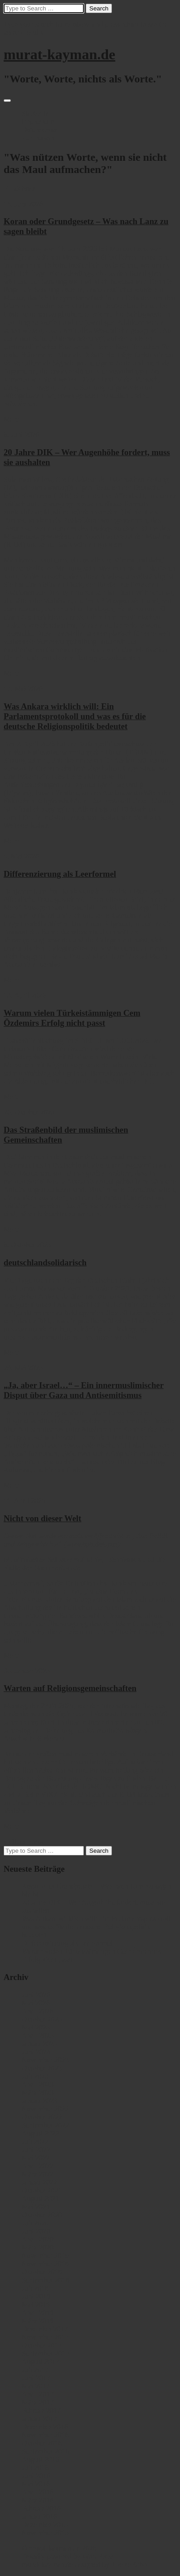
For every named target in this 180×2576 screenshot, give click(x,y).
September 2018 (45, 2280)
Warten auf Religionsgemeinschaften (70, 1688)
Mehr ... (15, 419)
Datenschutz (40, 130)
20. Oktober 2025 (29, 1112)
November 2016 (45, 2435)
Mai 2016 (36, 2484)
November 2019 (45, 2255)
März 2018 (38, 2321)
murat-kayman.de (59, 54)
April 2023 (38, 2084)
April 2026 (38, 2011)
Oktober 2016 (42, 2443)
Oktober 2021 (42, 2190)
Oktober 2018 (42, 2272)
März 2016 (38, 2500)
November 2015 (45, 2533)
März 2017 (38, 2402)
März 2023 (38, 2092)
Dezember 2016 (45, 2427)
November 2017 (45, 2337)
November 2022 (45, 2109)
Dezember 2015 (45, 2524)
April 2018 (38, 2312)
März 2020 (38, 2247)
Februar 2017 (41, 2410)
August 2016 (40, 2459)
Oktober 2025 (42, 2019)
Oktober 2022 (42, 2117)
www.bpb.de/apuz (92, 1544)
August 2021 (40, 2198)
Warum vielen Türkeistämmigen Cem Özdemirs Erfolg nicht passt (72, 1018)
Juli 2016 (35, 2467)
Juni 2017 (36, 2378)
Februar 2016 (41, 2508)
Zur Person (38, 138)
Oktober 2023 (42, 2068)
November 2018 (45, 2264)
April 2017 (38, 2394)
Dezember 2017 (45, 2329)
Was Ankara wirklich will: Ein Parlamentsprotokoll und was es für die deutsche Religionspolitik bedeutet (75, 716)
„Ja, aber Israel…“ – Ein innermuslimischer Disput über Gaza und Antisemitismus (84, 1390)
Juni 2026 (36, 1995)
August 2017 (40, 2361)
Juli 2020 (35, 2223)
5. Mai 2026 (21, 856)
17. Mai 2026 (23, 688)
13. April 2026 (25, 995)
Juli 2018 (35, 2288)
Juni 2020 (36, 2231)
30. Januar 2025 (27, 1671)
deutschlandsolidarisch (45, 1262)
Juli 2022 (35, 2141)
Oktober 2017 (42, 2345)
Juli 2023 (35, 2076)
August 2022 (40, 2133)
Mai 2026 (36, 2003)
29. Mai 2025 (23, 1368)
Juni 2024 (36, 2052)
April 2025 (38, 2035)
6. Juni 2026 (21, 434)
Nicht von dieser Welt (42, 1518)
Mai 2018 (36, 2304)
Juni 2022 (36, 2149)
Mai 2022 (36, 2158)
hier (50, 1470)
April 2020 (38, 2239)
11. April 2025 (24, 1500)
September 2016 (45, 2451)
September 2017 (45, 2353)
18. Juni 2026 (23, 204)
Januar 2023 (39, 2101)
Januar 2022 (39, 2182)
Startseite (35, 113)
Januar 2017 (39, 2418)
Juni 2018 (36, 2296)
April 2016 (38, 2492)
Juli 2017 (35, 2370)
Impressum (38, 121)
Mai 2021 (36, 2207)
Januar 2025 (39, 2043)
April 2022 (38, 2166)
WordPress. (98, 2556)
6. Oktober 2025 (27, 1245)
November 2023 (45, 2060)
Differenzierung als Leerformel (60, 874)
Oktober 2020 (42, 2215)
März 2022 (38, 2174)
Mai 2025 (36, 2027)
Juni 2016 (36, 2476)
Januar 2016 (39, 2516)
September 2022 (45, 2125)
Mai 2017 (36, 2386)
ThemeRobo (129, 2564)
